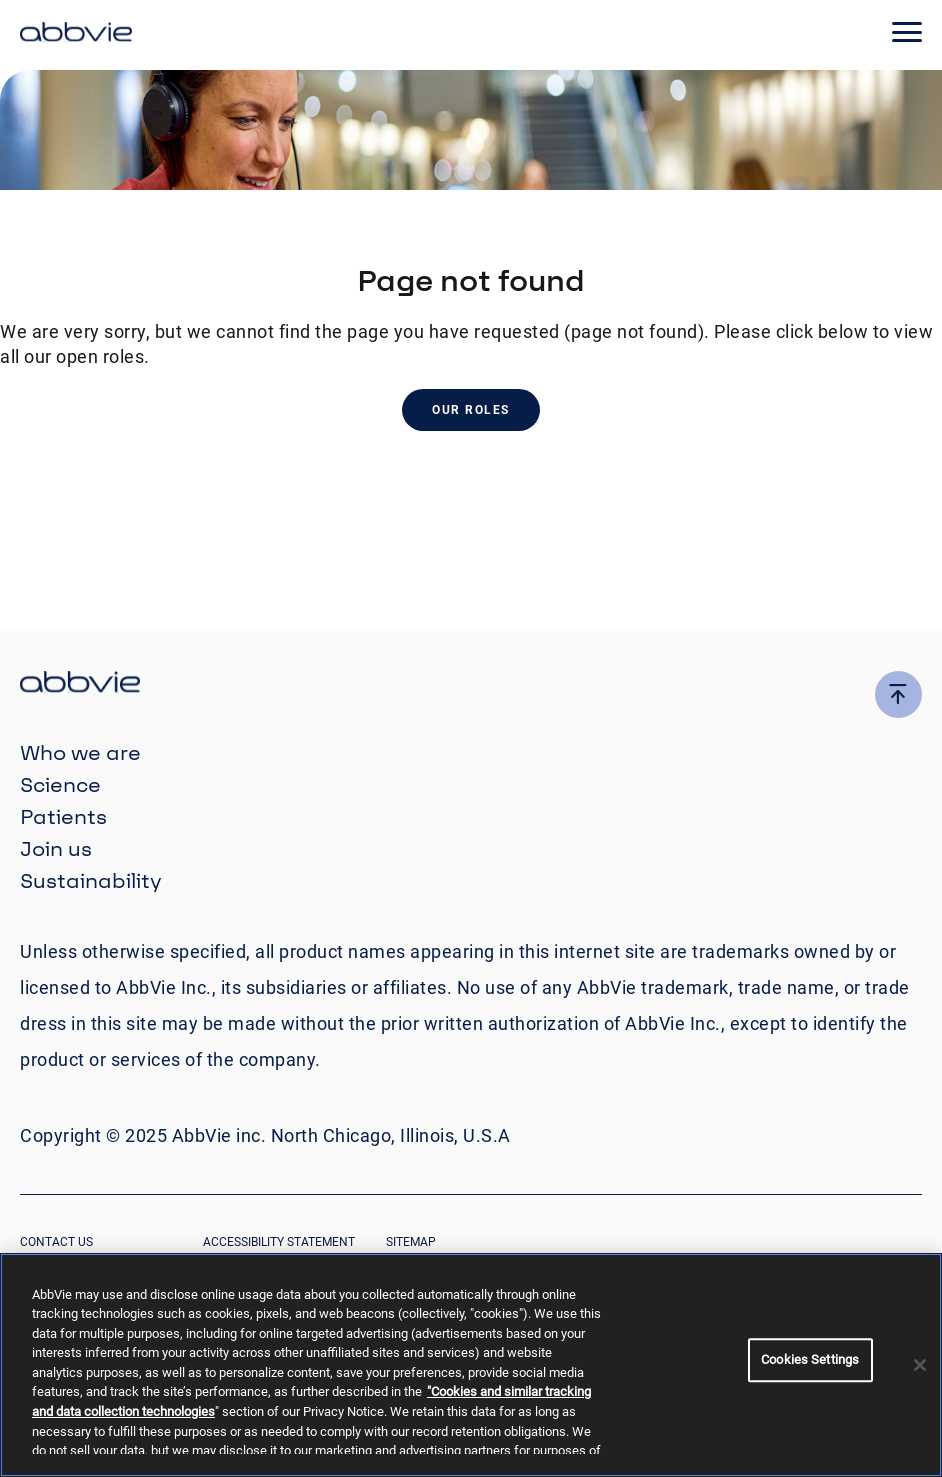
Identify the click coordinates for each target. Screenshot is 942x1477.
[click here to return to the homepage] (76, 35)
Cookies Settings (810, 1359)
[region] (471, 1365)
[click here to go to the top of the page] (898, 694)
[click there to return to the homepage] (471, 684)
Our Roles (471, 410)
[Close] (920, 1365)
